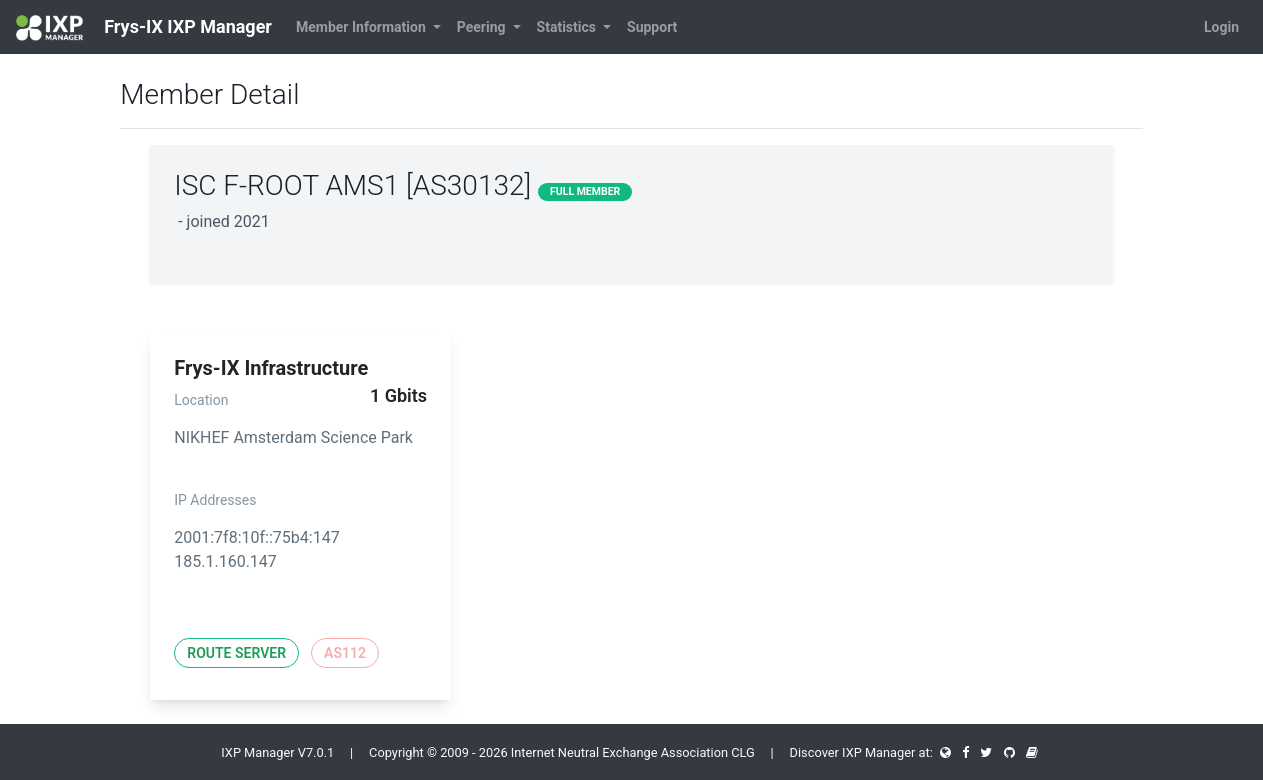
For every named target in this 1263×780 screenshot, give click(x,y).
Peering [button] (483, 27)
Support (652, 27)
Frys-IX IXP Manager (144, 28)
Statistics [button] (568, 27)
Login (1221, 27)
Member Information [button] (362, 27)
